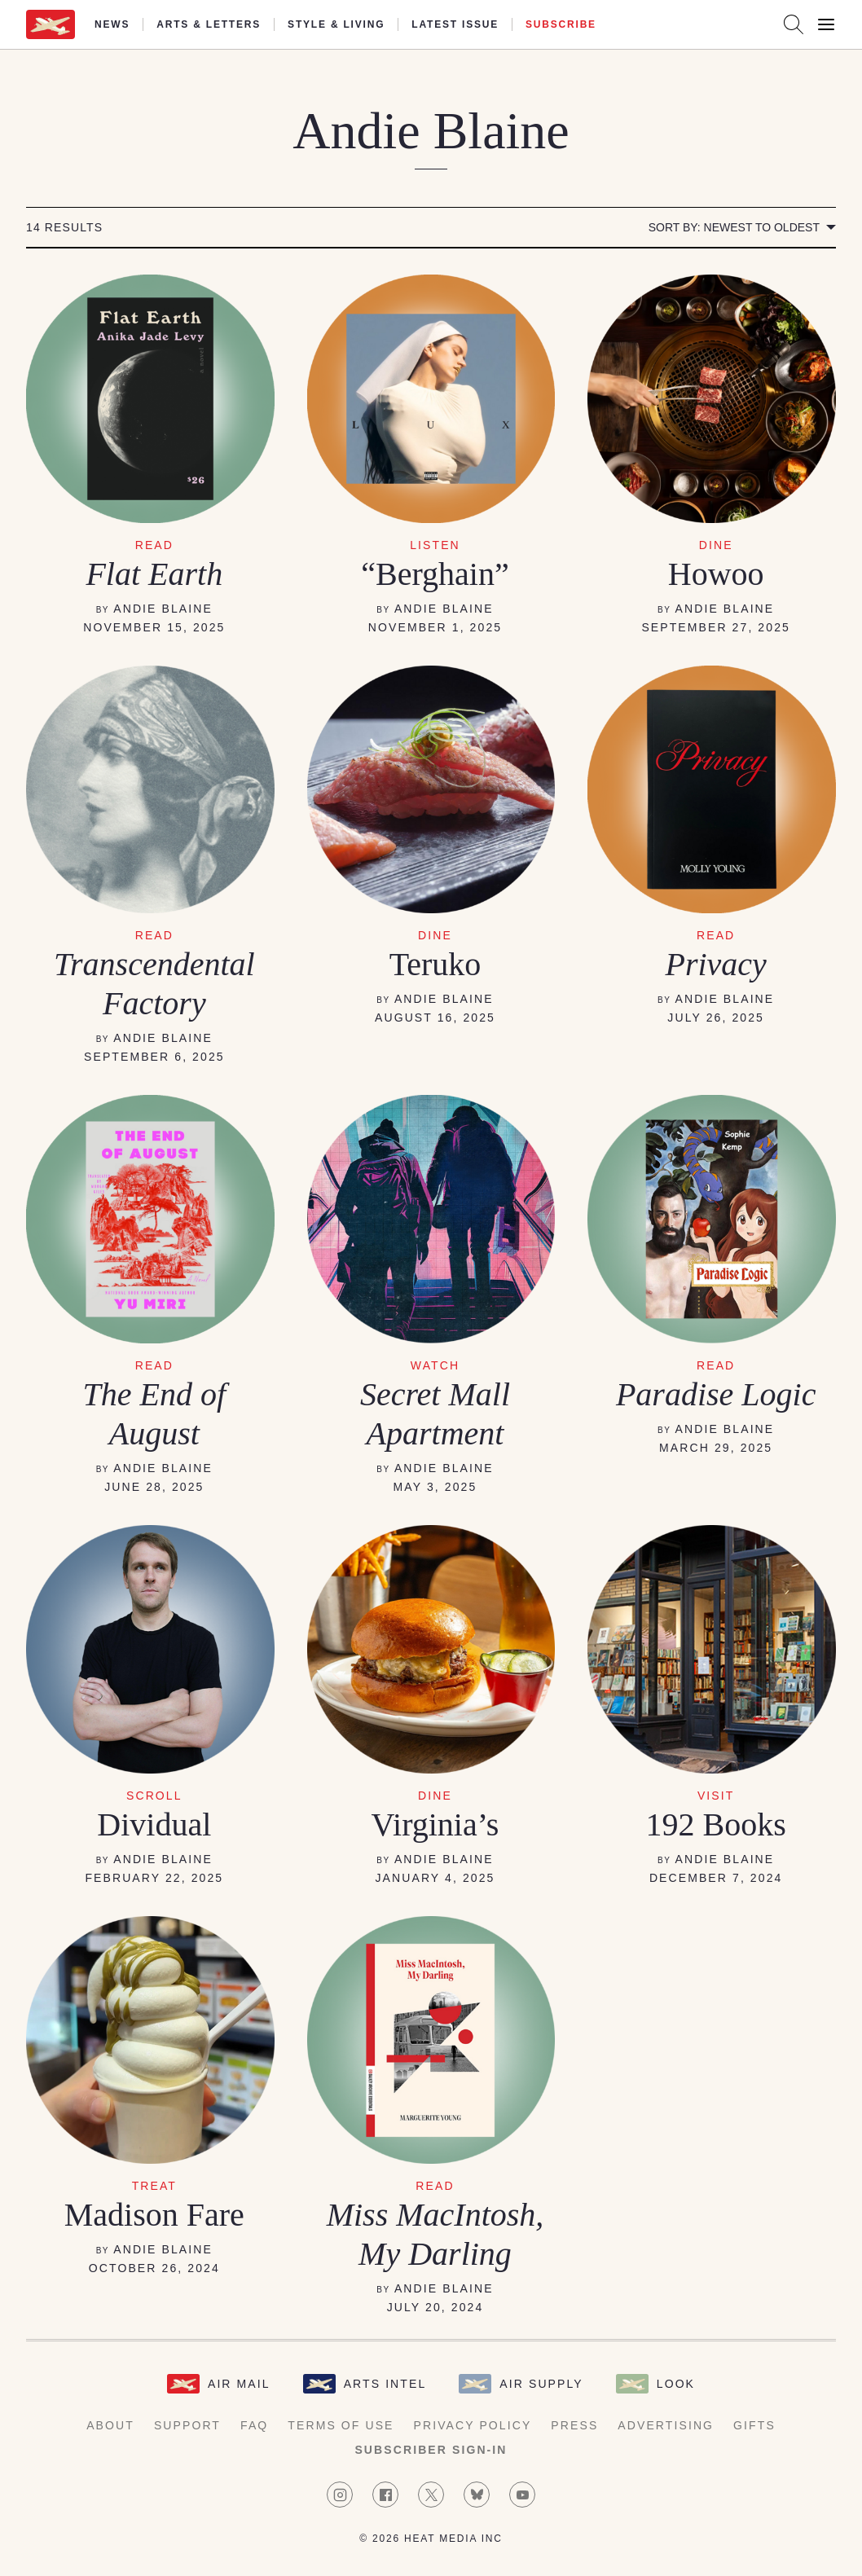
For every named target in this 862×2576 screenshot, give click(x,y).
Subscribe (561, 24)
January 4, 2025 (435, 1877)
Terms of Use (341, 2425)
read (154, 545)
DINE (435, 935)
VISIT (716, 1795)
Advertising (666, 2425)
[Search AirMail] (793, 24)
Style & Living (336, 24)
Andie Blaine (163, 608)
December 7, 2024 (716, 1877)
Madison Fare (154, 2214)
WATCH (435, 1365)
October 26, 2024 (154, 2268)
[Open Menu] (826, 24)
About (110, 2425)
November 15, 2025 (154, 627)
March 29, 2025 (715, 1447)
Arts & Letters (208, 24)
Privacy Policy (473, 2425)
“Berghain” (434, 574)
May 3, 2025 (435, 1486)
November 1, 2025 (435, 627)
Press (574, 2425)
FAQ (254, 2425)
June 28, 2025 (154, 1486)
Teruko (435, 964)
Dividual (154, 1824)
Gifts (754, 2425)
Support (187, 2425)
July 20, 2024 (435, 2307)
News (112, 24)
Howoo (716, 574)
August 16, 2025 (435, 1017)
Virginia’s (435, 1824)
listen (435, 545)
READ (154, 935)
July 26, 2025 (715, 1017)
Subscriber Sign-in (430, 2449)
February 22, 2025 (154, 1877)
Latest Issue (455, 24)
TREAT (154, 2185)
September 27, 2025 (715, 627)
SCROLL (154, 1795)
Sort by (734, 227)
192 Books (716, 1824)
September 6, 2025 (154, 1056)
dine (716, 545)
